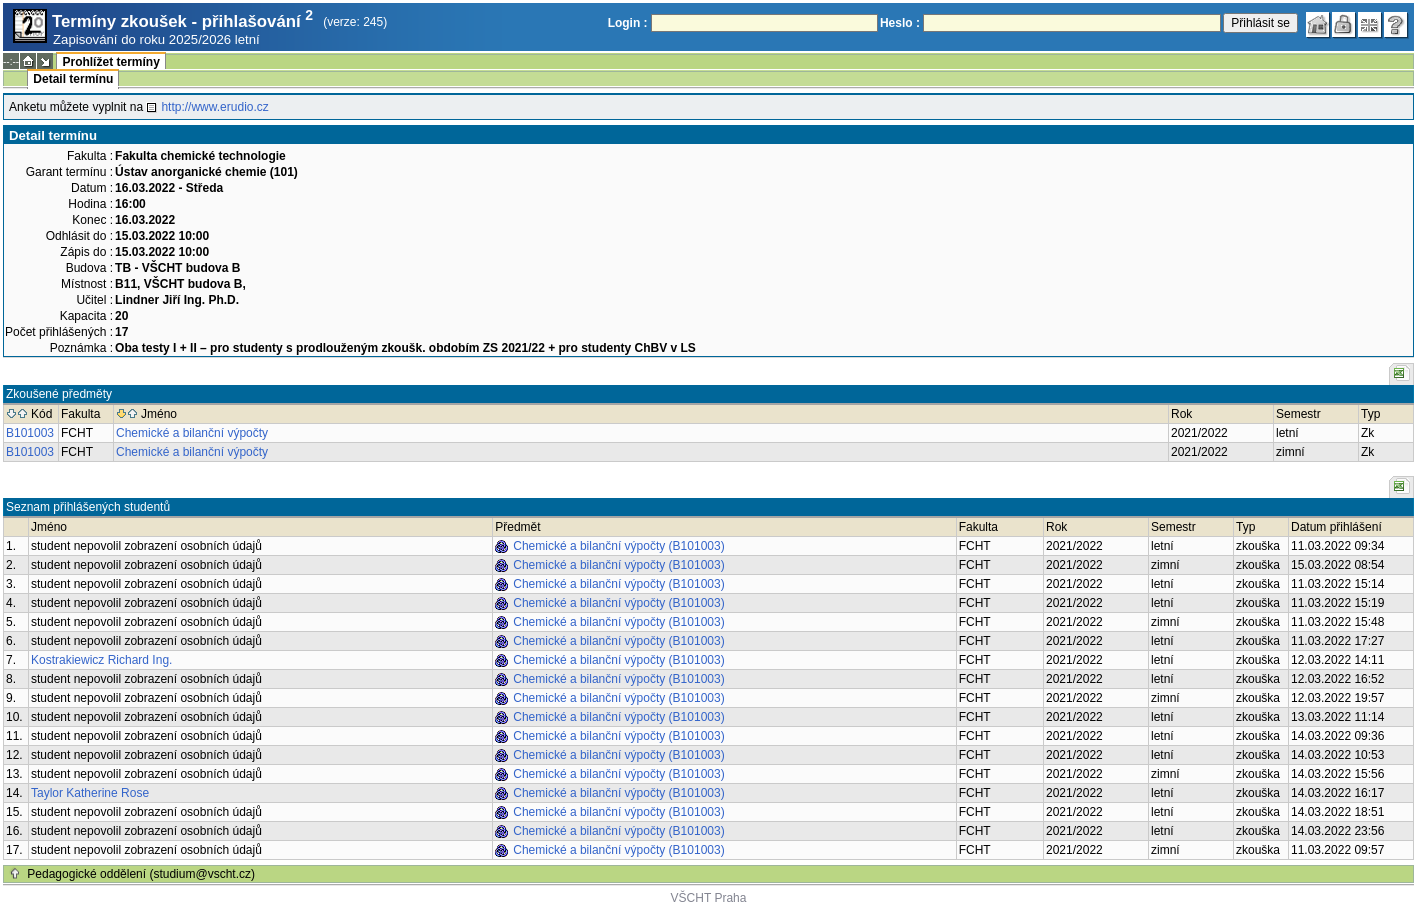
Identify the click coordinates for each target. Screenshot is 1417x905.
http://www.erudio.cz (214, 107)
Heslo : (900, 23)
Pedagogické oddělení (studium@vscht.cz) (141, 874)
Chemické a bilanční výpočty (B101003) (618, 546)
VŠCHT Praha (709, 898)
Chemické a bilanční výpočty (192, 433)
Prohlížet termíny (110, 62)
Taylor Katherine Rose (90, 793)
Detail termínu (73, 79)
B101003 (30, 433)
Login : (628, 23)
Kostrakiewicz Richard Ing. (101, 660)
